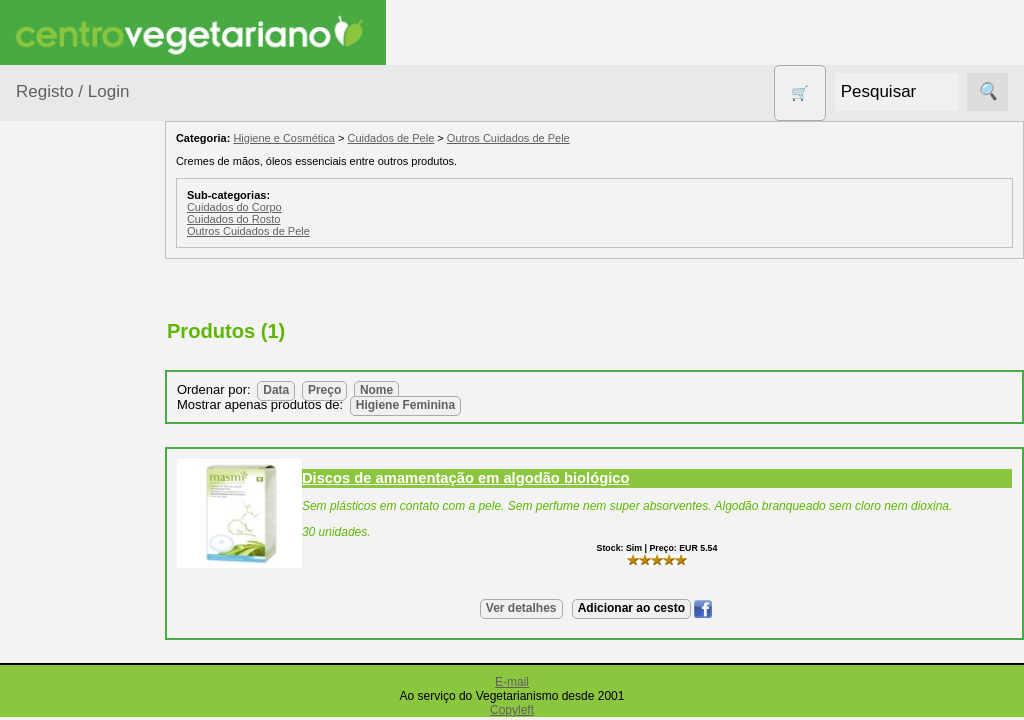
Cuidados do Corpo (269, 207)
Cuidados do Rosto (269, 219)
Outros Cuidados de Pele (543, 138)
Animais (66, 342)
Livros (60, 679)
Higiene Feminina (440, 405)
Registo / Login (72, 91)
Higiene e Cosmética (75, 630)
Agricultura (76, 304)
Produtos (46, 253)
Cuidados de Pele (426, 138)
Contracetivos (86, 480)
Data (311, 390)
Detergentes (81, 519)
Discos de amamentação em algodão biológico (501, 478)
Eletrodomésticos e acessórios (97, 569)
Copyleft (512, 710)
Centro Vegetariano (80, 431)
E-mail (512, 682)
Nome (411, 390)
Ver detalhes (538, 608)
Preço (359, 390)
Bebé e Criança (91, 381)
